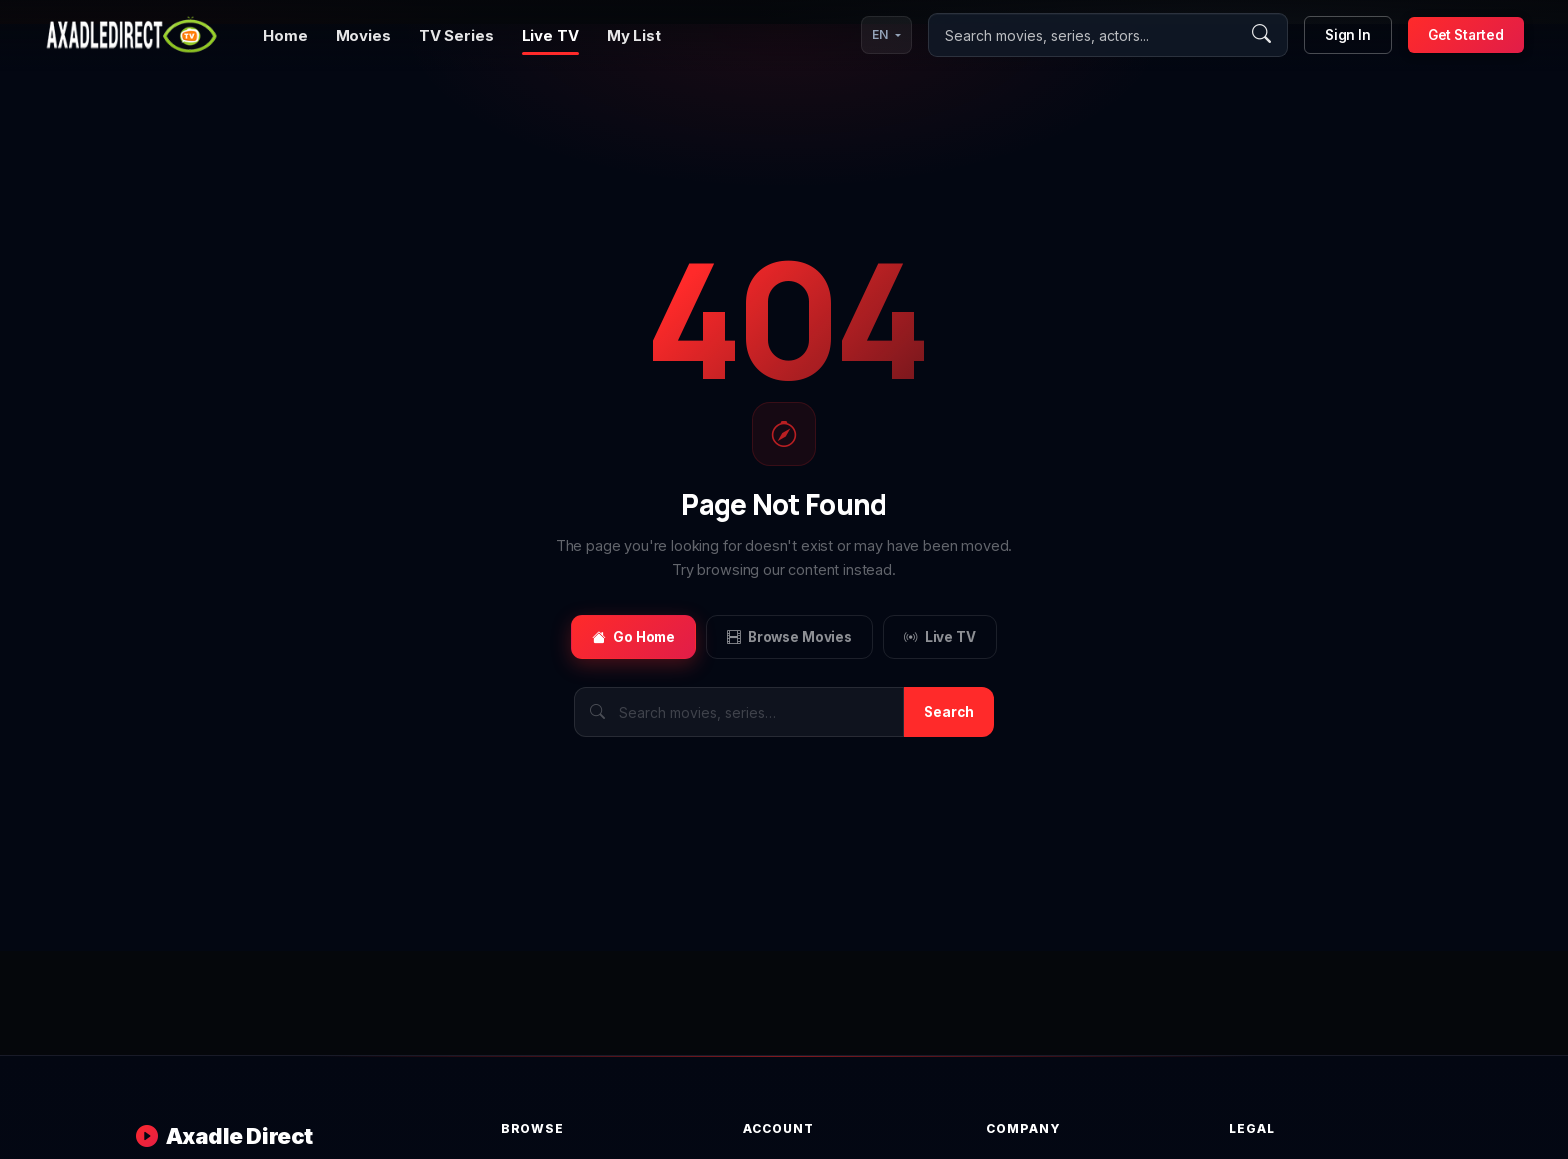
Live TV (550, 35)
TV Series (456, 35)
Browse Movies (789, 637)
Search (949, 712)
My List (634, 35)
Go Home (633, 637)
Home (285, 35)
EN (880, 34)
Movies (363, 35)
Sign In (1348, 35)
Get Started (1466, 35)
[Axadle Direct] (131, 35)
